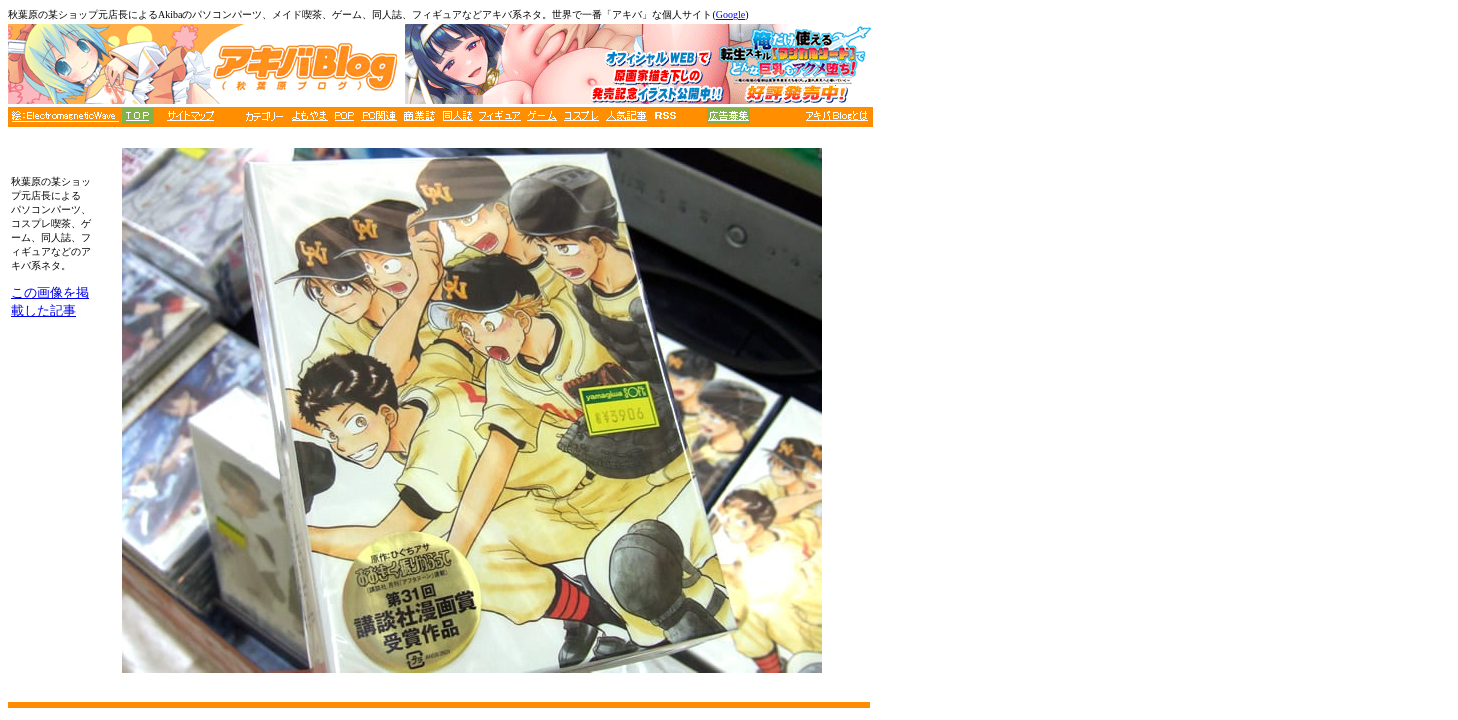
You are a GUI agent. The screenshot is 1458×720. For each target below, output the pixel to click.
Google (730, 14)
